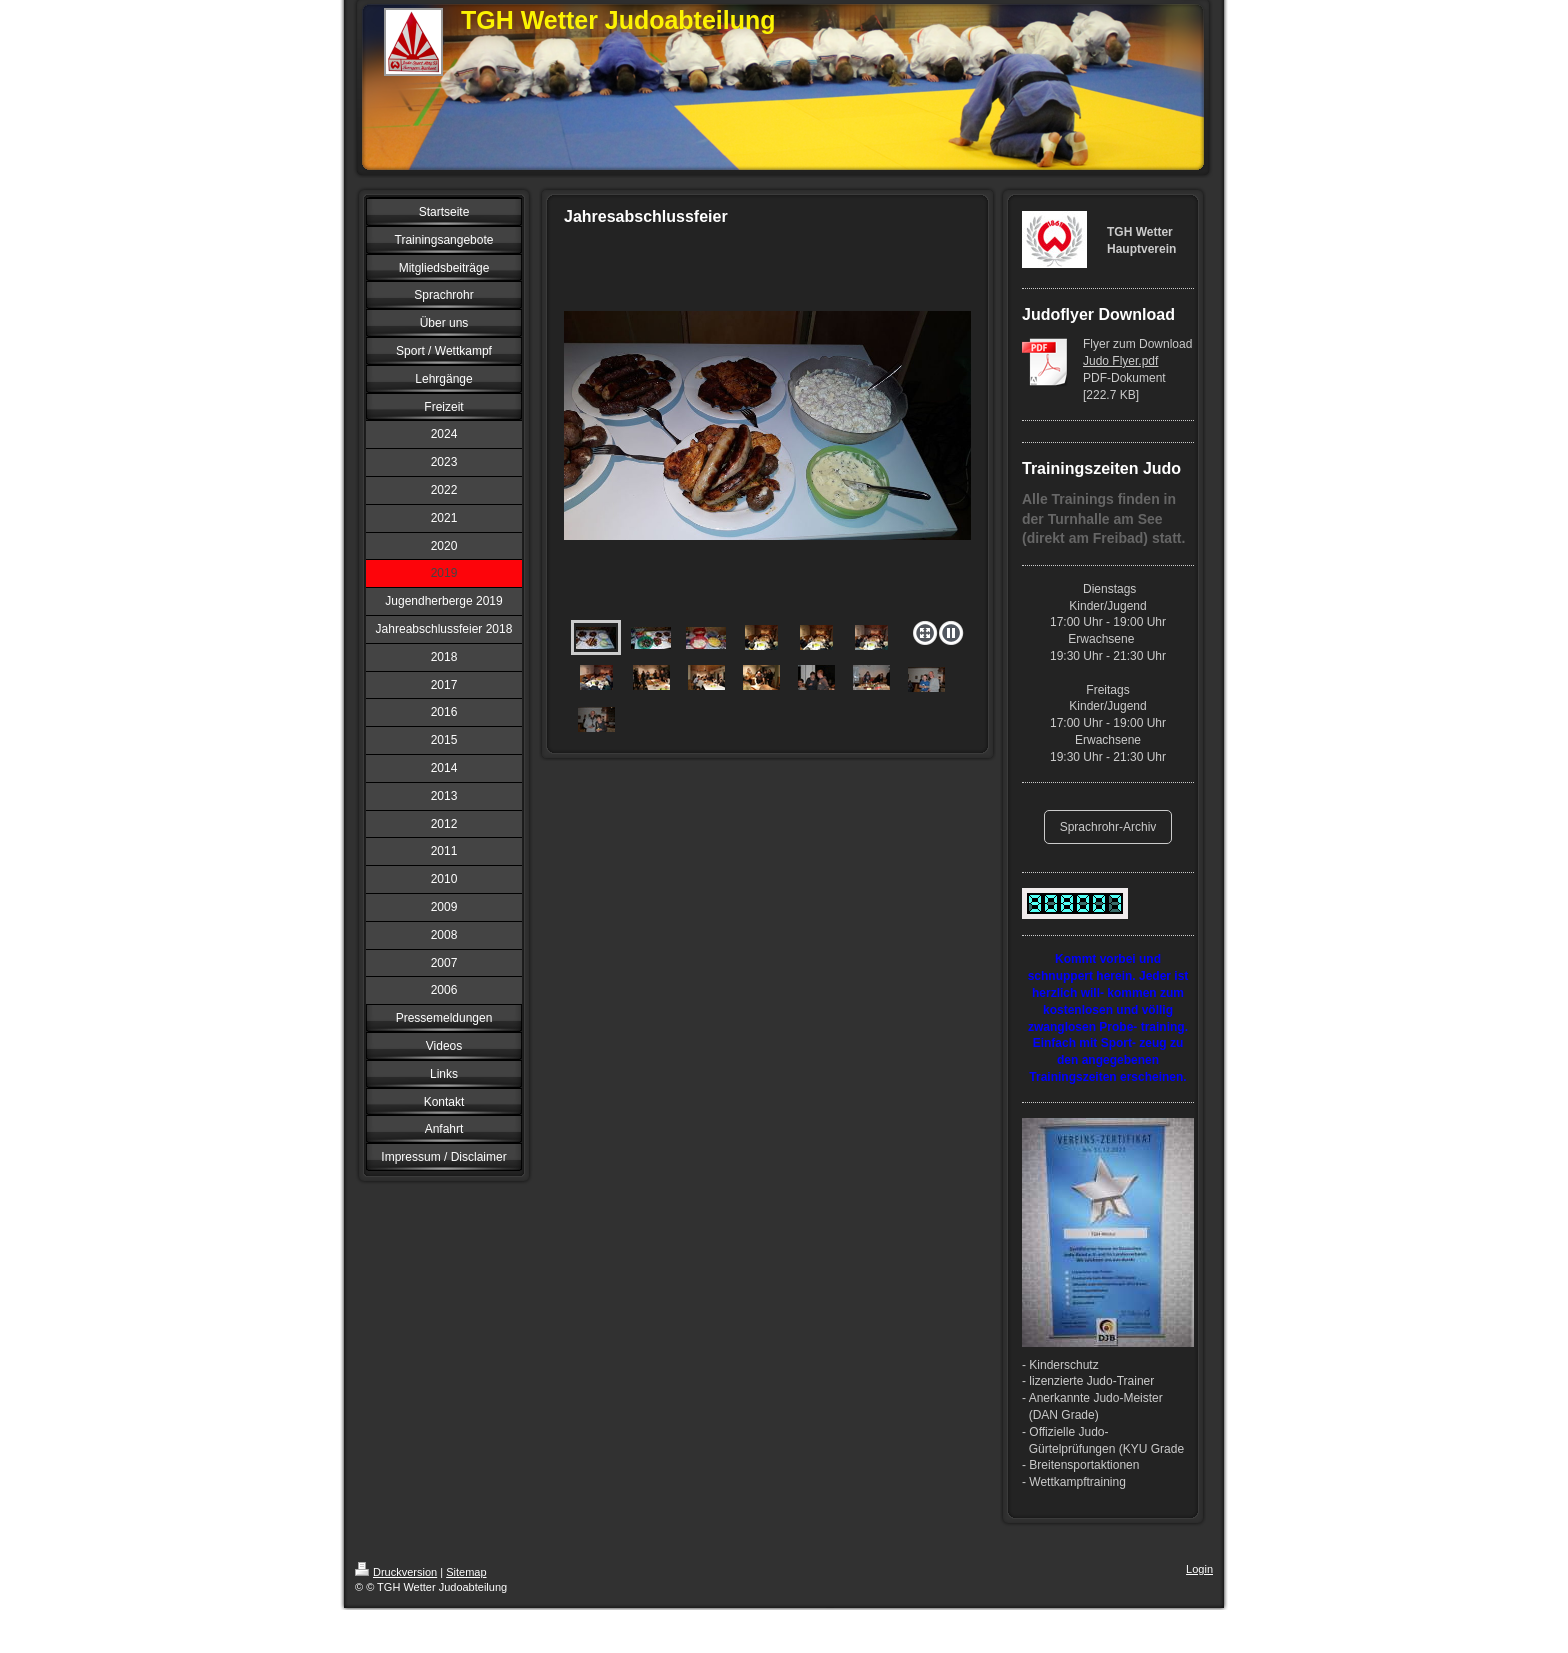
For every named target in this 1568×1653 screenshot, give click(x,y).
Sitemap (466, 1572)
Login (1199, 1569)
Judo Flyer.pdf (1120, 361)
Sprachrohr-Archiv (1108, 827)
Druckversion (396, 1572)
